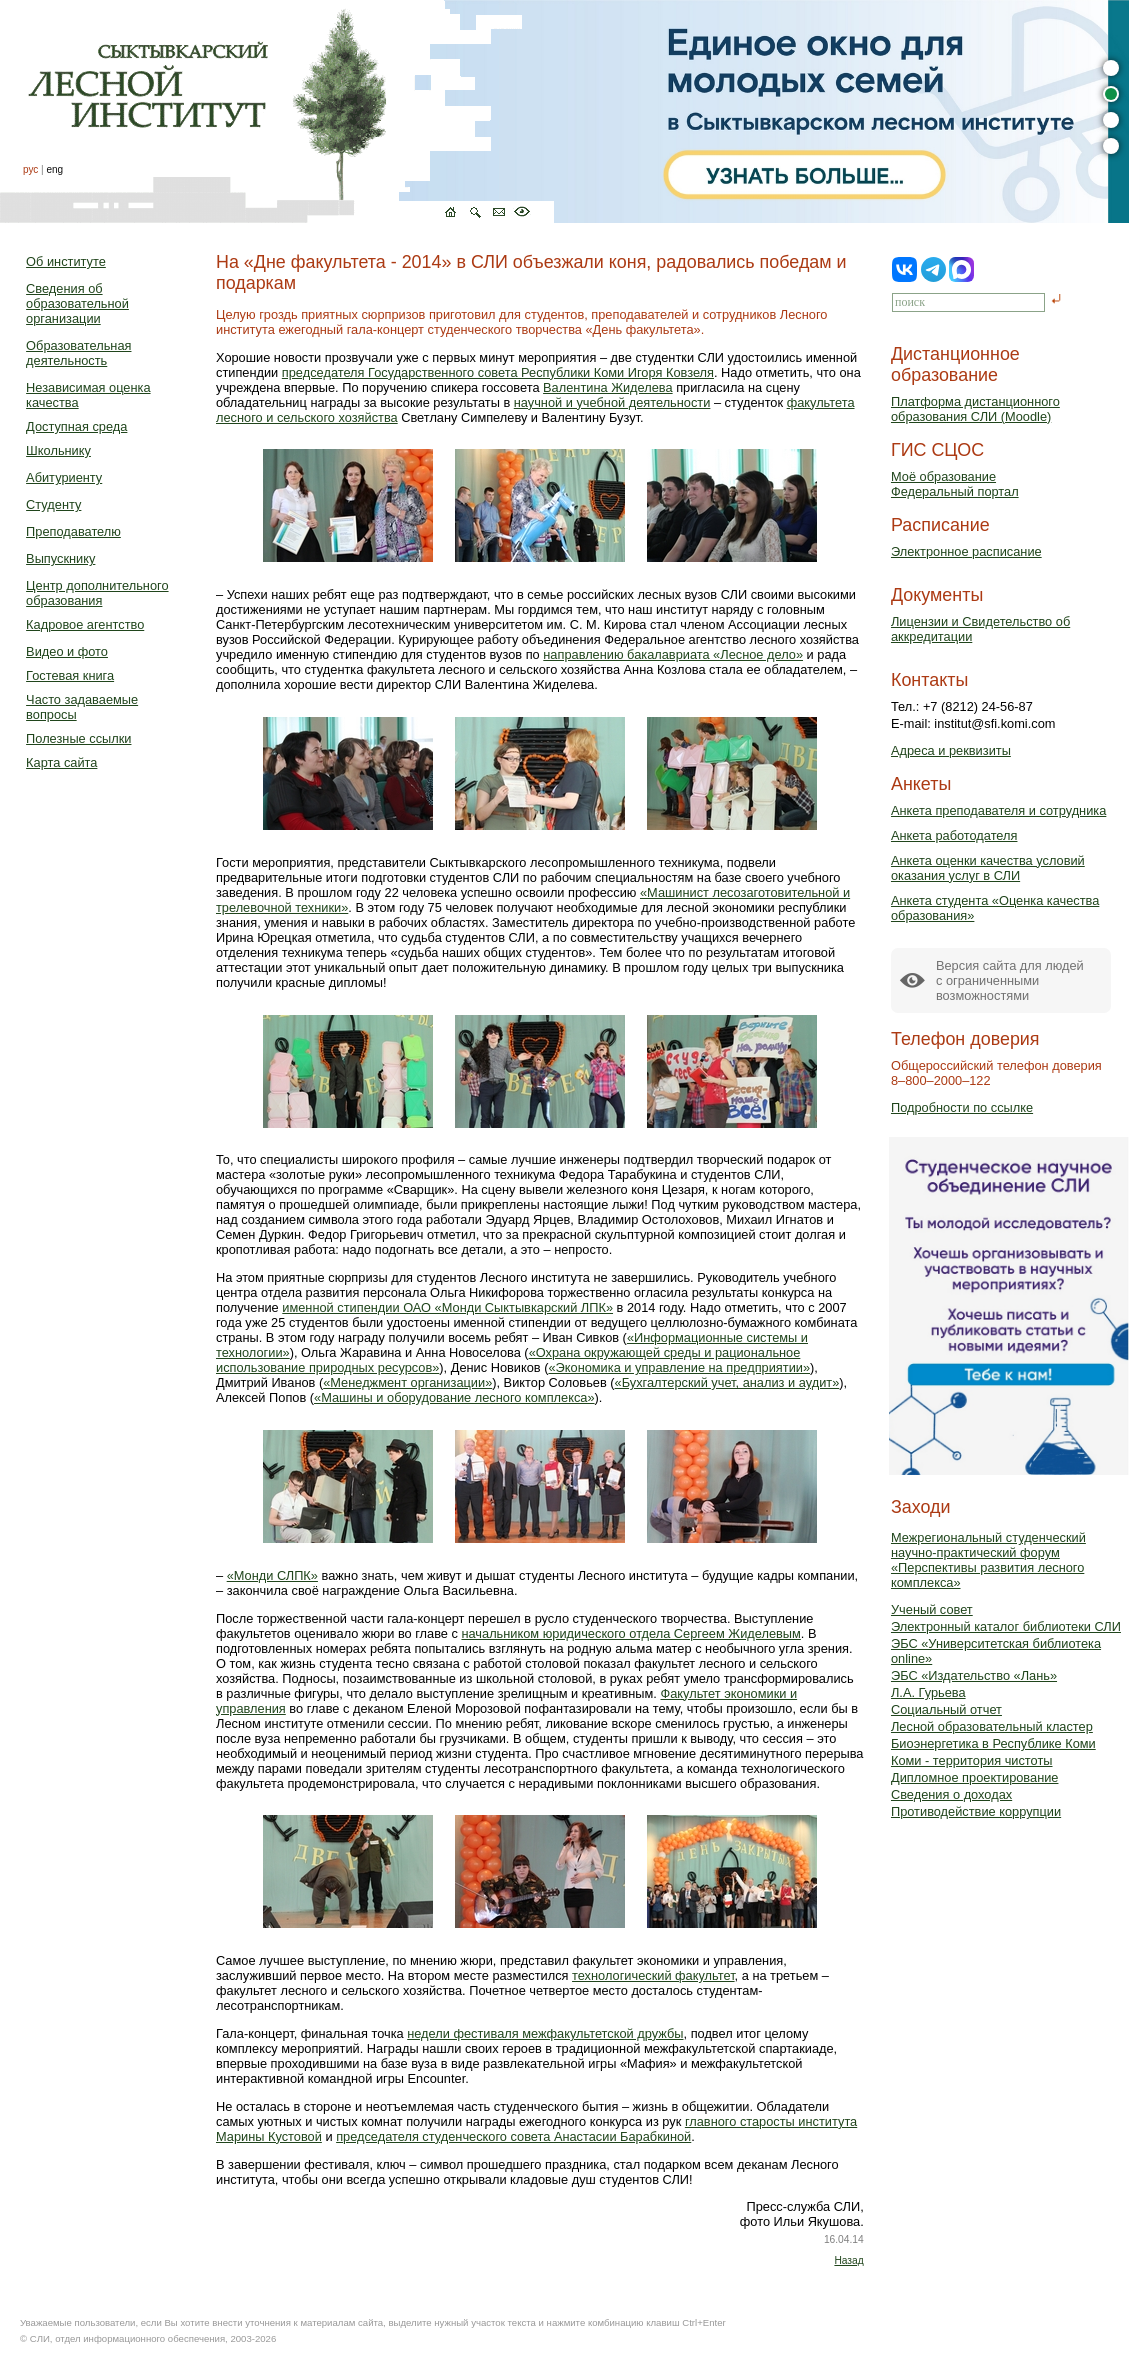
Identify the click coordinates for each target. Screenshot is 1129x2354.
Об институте (66, 261)
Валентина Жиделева (608, 387)
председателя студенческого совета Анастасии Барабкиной (513, 2136)
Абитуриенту (64, 477)
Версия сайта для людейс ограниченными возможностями (1010, 980)
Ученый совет (932, 1609)
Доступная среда (76, 426)
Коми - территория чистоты (972, 1760)
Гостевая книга (70, 675)
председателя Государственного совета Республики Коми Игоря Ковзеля (498, 372)
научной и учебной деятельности (612, 402)
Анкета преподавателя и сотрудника (998, 810)
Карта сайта (61, 762)
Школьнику (58, 450)
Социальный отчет (946, 1709)
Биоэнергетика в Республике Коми (993, 1743)
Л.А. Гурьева (928, 1692)
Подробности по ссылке (962, 1107)
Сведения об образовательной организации (77, 303)
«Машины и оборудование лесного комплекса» (454, 1397)
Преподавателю (73, 531)
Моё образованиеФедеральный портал (955, 484)
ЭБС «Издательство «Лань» (974, 1675)
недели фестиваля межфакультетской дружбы (545, 2033)
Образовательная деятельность (78, 353)
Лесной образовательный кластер (992, 1726)
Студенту (53, 504)
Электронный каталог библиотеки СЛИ (1006, 1626)
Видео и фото (67, 651)
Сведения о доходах (951, 1794)
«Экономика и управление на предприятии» (679, 1367)
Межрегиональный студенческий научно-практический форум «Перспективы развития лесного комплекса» (988, 1560)
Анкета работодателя (954, 835)
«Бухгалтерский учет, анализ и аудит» (727, 1382)
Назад (848, 2260)
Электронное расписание (966, 551)
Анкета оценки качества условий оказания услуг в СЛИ (988, 868)
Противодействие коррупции (976, 1811)
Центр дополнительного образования (97, 593)
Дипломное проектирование (975, 1777)
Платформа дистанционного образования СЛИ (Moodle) (975, 409)
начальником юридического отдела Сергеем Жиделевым (630, 1633)
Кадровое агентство (85, 624)
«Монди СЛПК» (272, 1575)
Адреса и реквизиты (951, 750)
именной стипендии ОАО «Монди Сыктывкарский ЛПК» (447, 1307)
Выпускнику (60, 558)
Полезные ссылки (78, 738)
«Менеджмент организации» (407, 1382)
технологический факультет (653, 1975)
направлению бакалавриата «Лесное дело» (673, 654)
